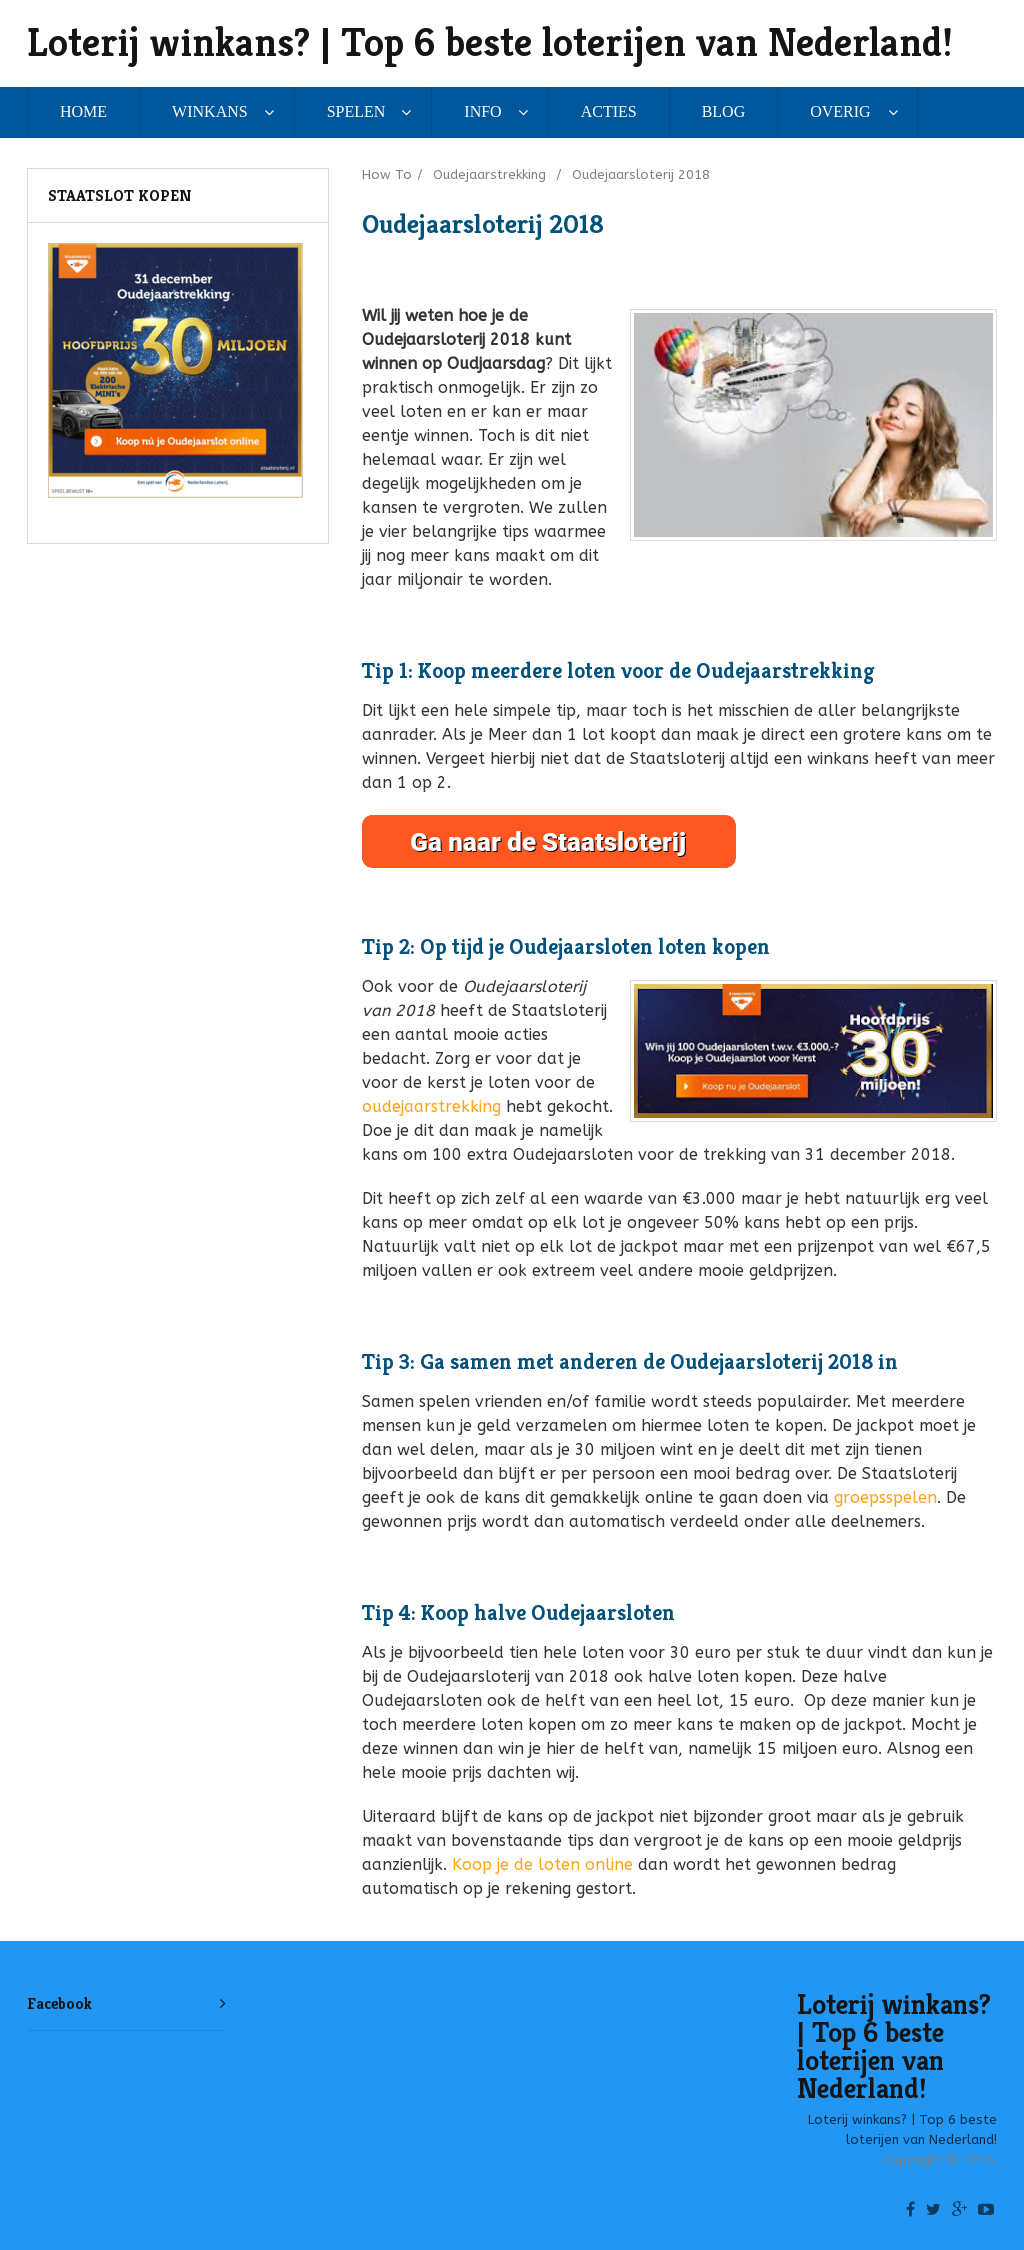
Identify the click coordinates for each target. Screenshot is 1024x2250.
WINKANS (210, 111)
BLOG (724, 111)
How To (387, 174)
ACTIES (609, 111)
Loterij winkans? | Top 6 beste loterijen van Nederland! (490, 42)
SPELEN (356, 111)
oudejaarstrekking (431, 1106)
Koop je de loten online (542, 1864)
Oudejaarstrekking (489, 174)
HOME (83, 111)
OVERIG (840, 111)
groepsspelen (885, 1497)
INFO (482, 111)
